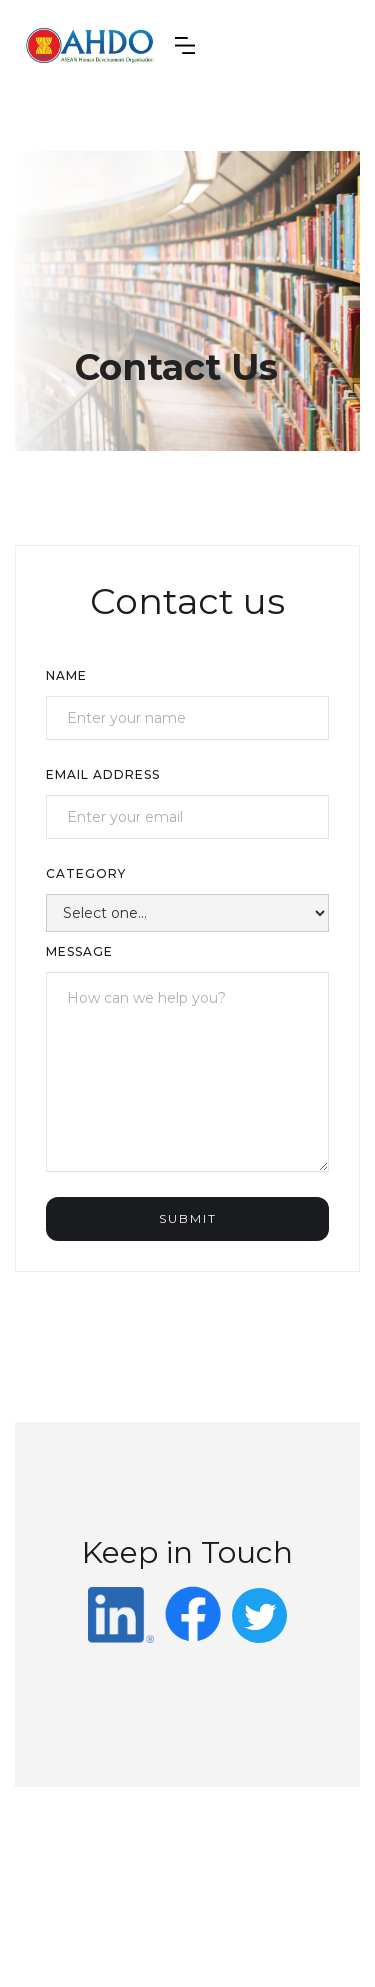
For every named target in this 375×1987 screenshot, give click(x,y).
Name (66, 675)
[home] (90, 45)
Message (79, 951)
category (86, 873)
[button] (185, 45)
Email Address (103, 774)
